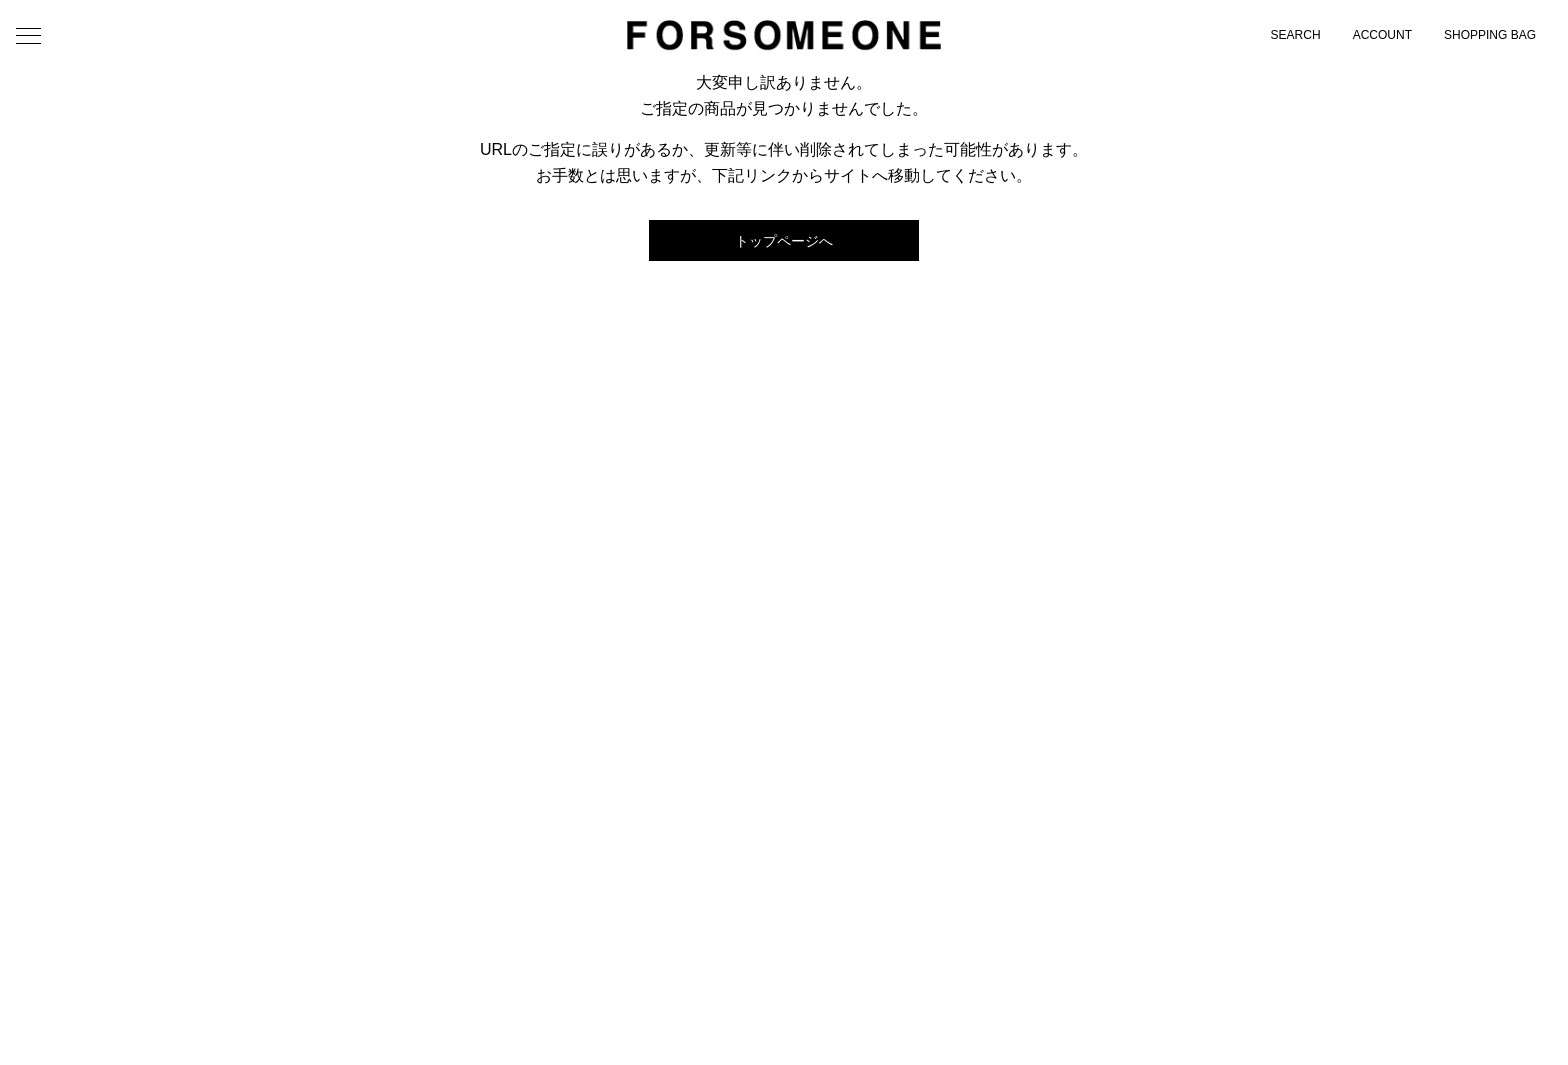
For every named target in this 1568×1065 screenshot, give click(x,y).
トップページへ (784, 241)
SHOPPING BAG (1490, 35)
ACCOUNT (1382, 35)
